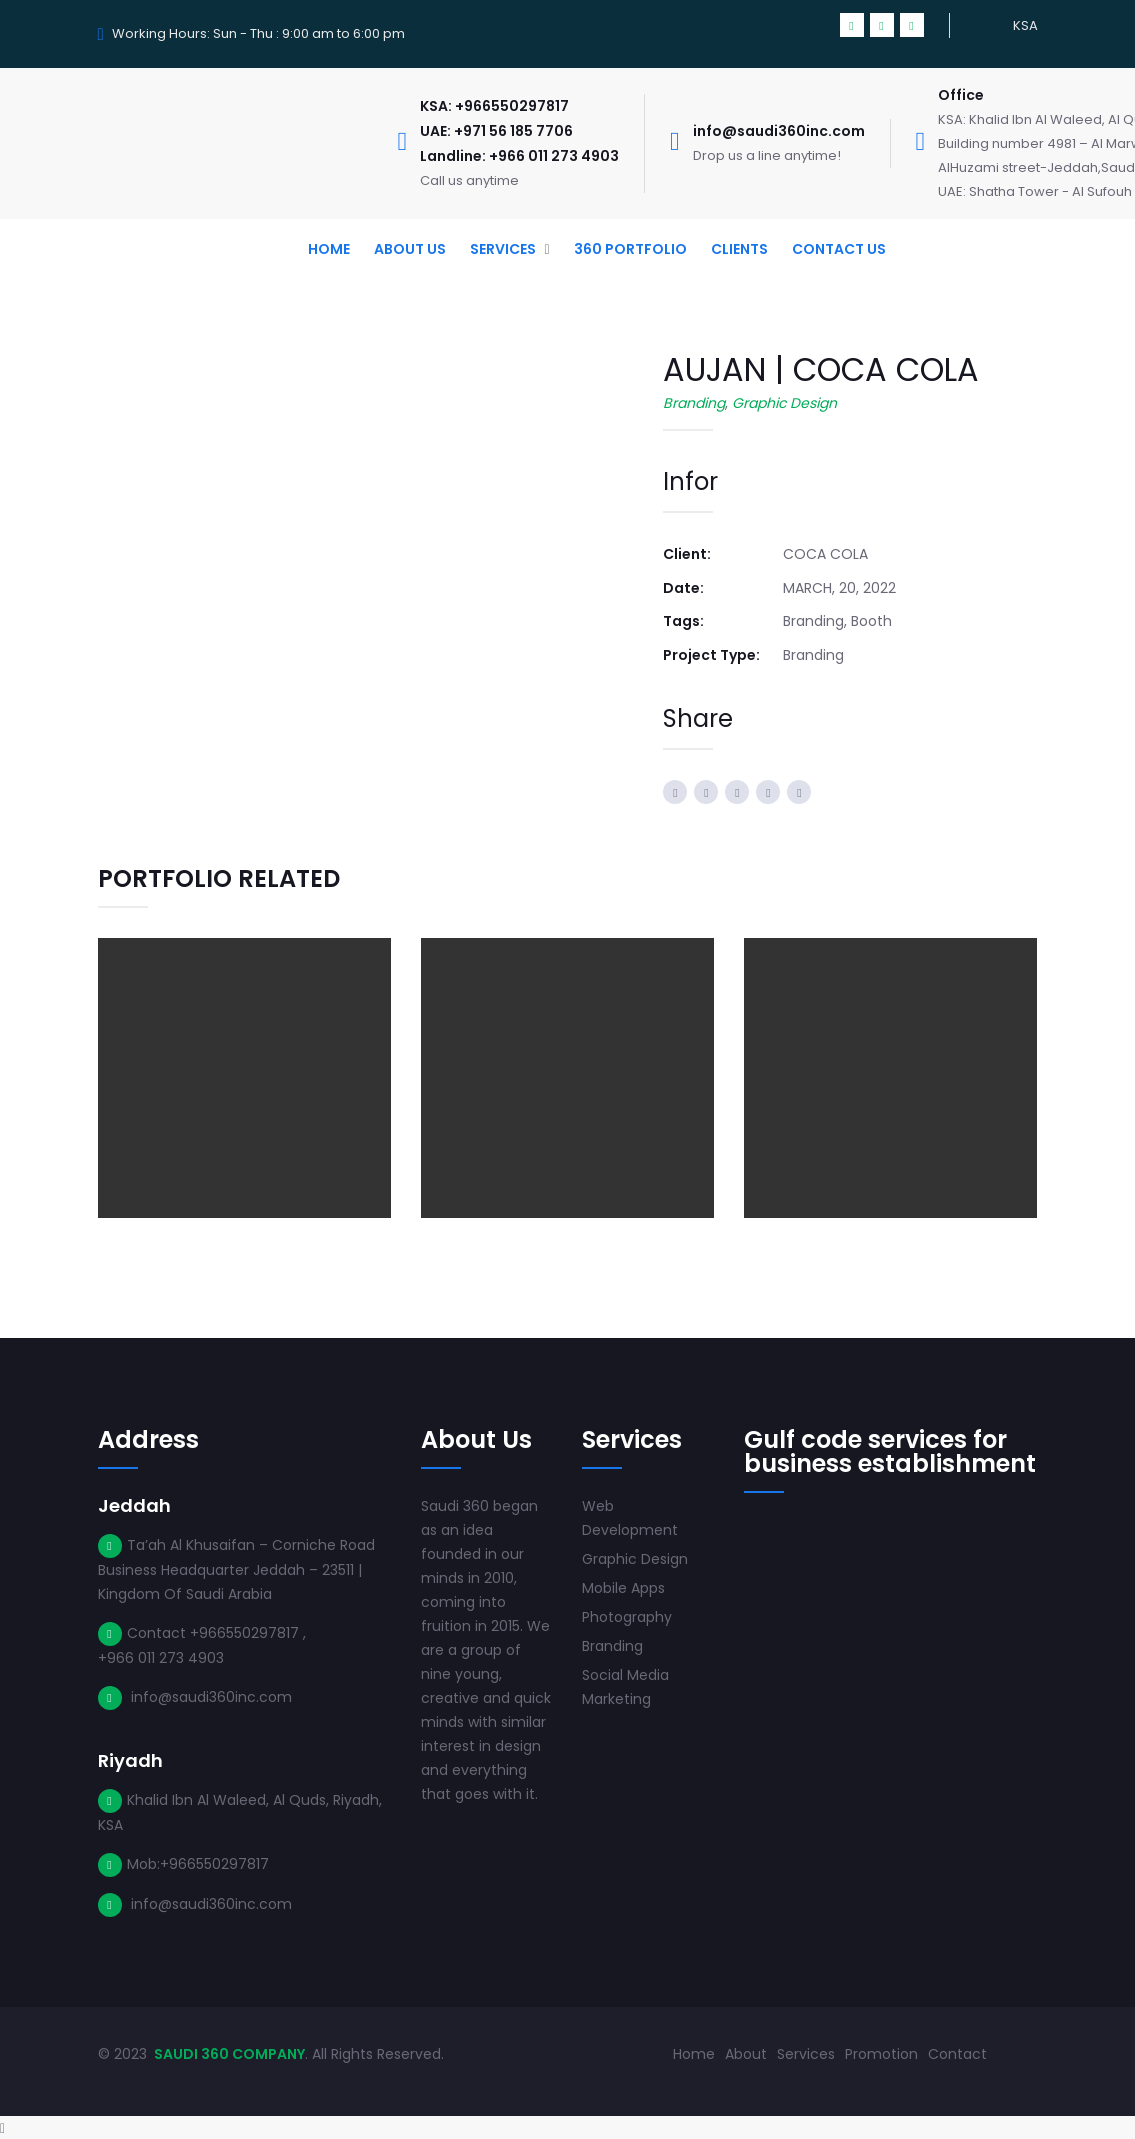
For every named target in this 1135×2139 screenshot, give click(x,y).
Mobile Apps (623, 1587)
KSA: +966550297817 (494, 106)
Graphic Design (784, 403)
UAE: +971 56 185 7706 (496, 131)
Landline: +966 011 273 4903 (519, 156)
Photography (627, 1616)
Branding (694, 403)
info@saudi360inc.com (779, 131)
